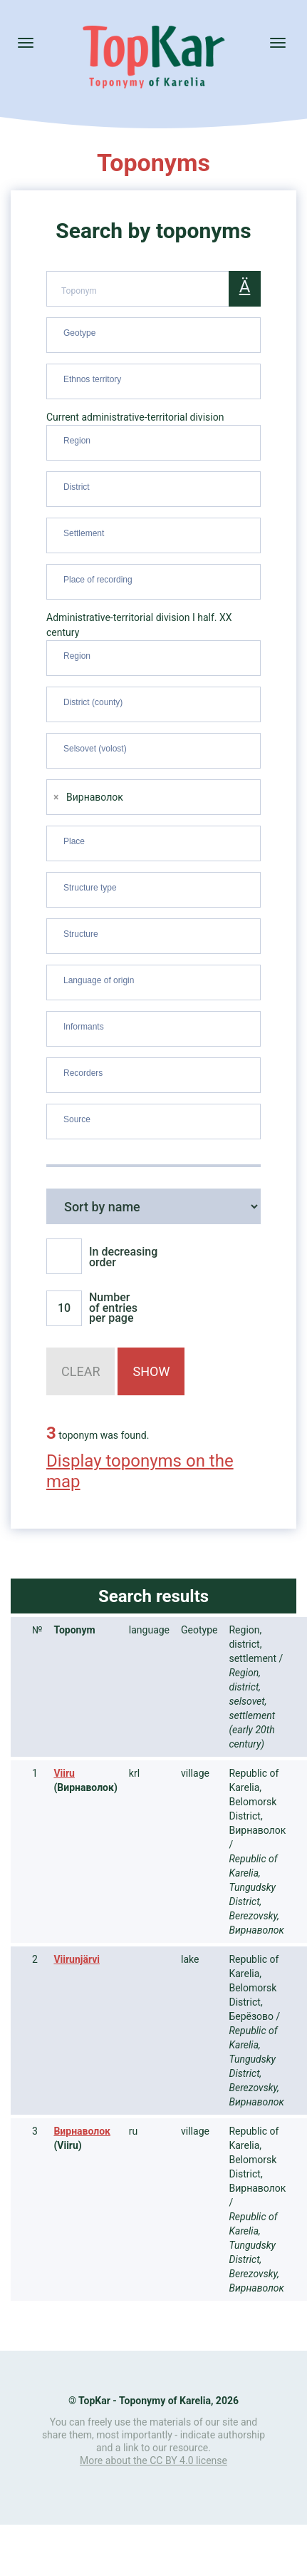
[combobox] (153, 335)
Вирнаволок (81, 2131)
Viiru (64, 1773)
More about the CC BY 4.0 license (153, 2460)
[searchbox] (155, 332)
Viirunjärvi (76, 1959)
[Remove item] (56, 797)
